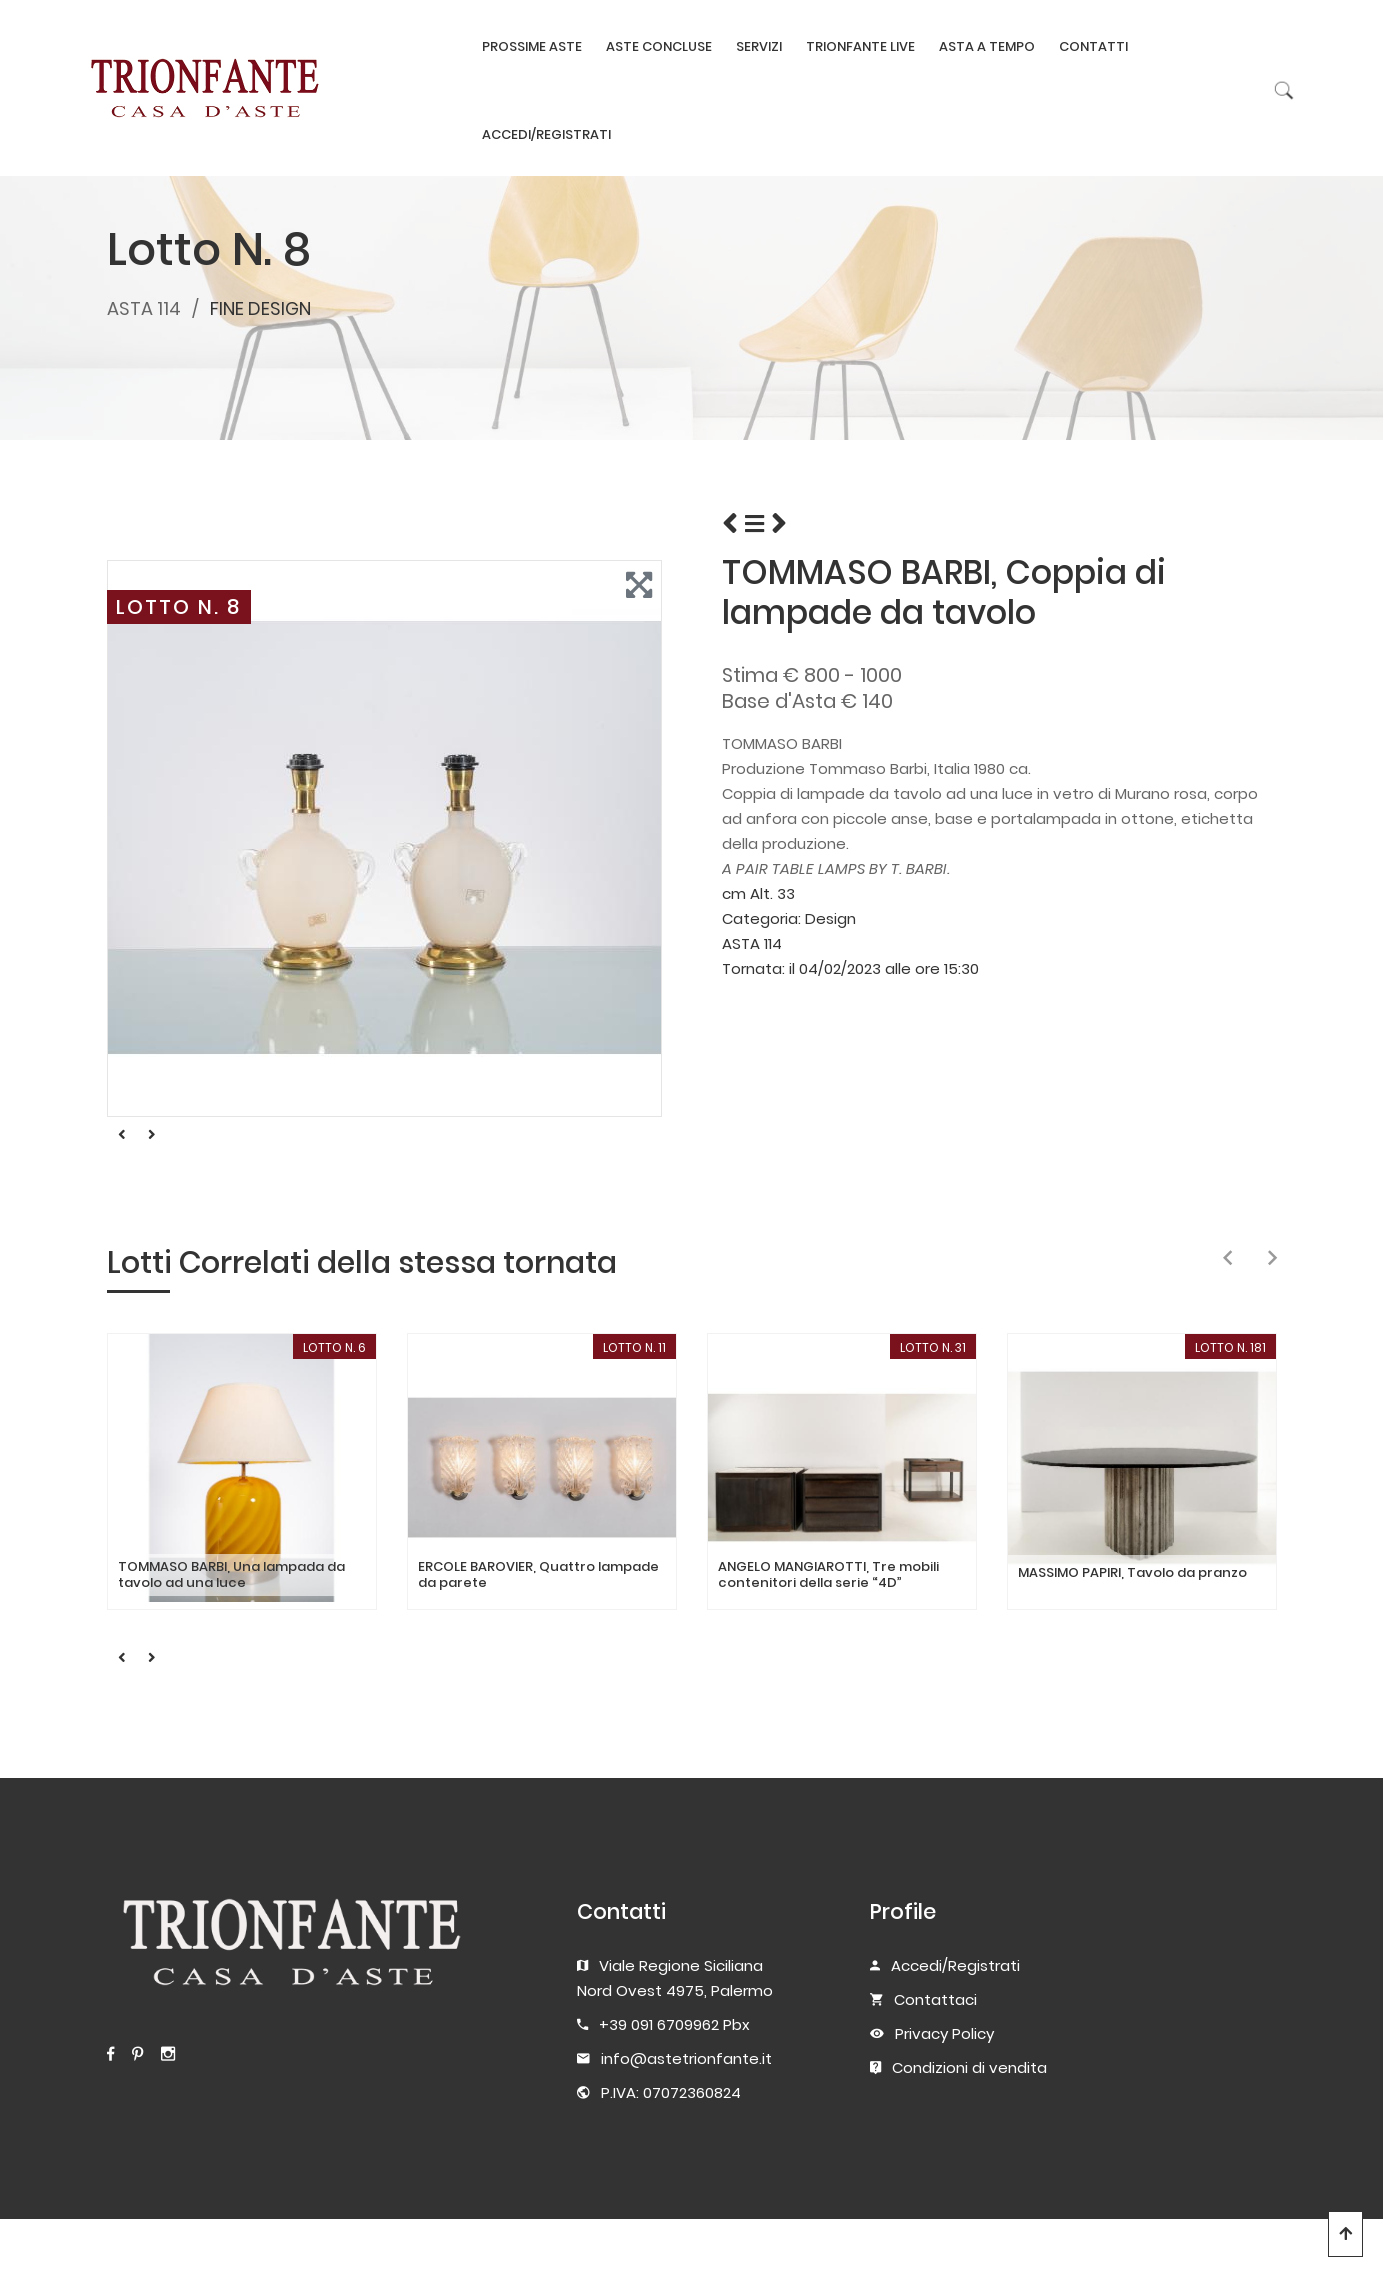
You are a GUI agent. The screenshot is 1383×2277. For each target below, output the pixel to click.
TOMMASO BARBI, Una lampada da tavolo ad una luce (231, 1574)
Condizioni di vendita (969, 2067)
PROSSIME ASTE (532, 46)
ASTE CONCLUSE (659, 46)
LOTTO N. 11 (634, 1347)
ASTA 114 (144, 308)
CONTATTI (1093, 46)
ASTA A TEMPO (987, 46)
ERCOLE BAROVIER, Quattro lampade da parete (538, 1574)
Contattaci (935, 1999)
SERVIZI (759, 46)
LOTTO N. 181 (1230, 1347)
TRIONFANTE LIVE (860, 46)
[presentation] (1227, 1259)
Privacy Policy (944, 2033)
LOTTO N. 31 (933, 1347)
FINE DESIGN (260, 308)
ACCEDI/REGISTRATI (546, 134)
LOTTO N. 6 (334, 1347)
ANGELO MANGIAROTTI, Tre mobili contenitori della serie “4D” (828, 1574)
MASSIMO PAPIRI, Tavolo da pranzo (1132, 1573)
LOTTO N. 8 (178, 607)
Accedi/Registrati (955, 1965)
